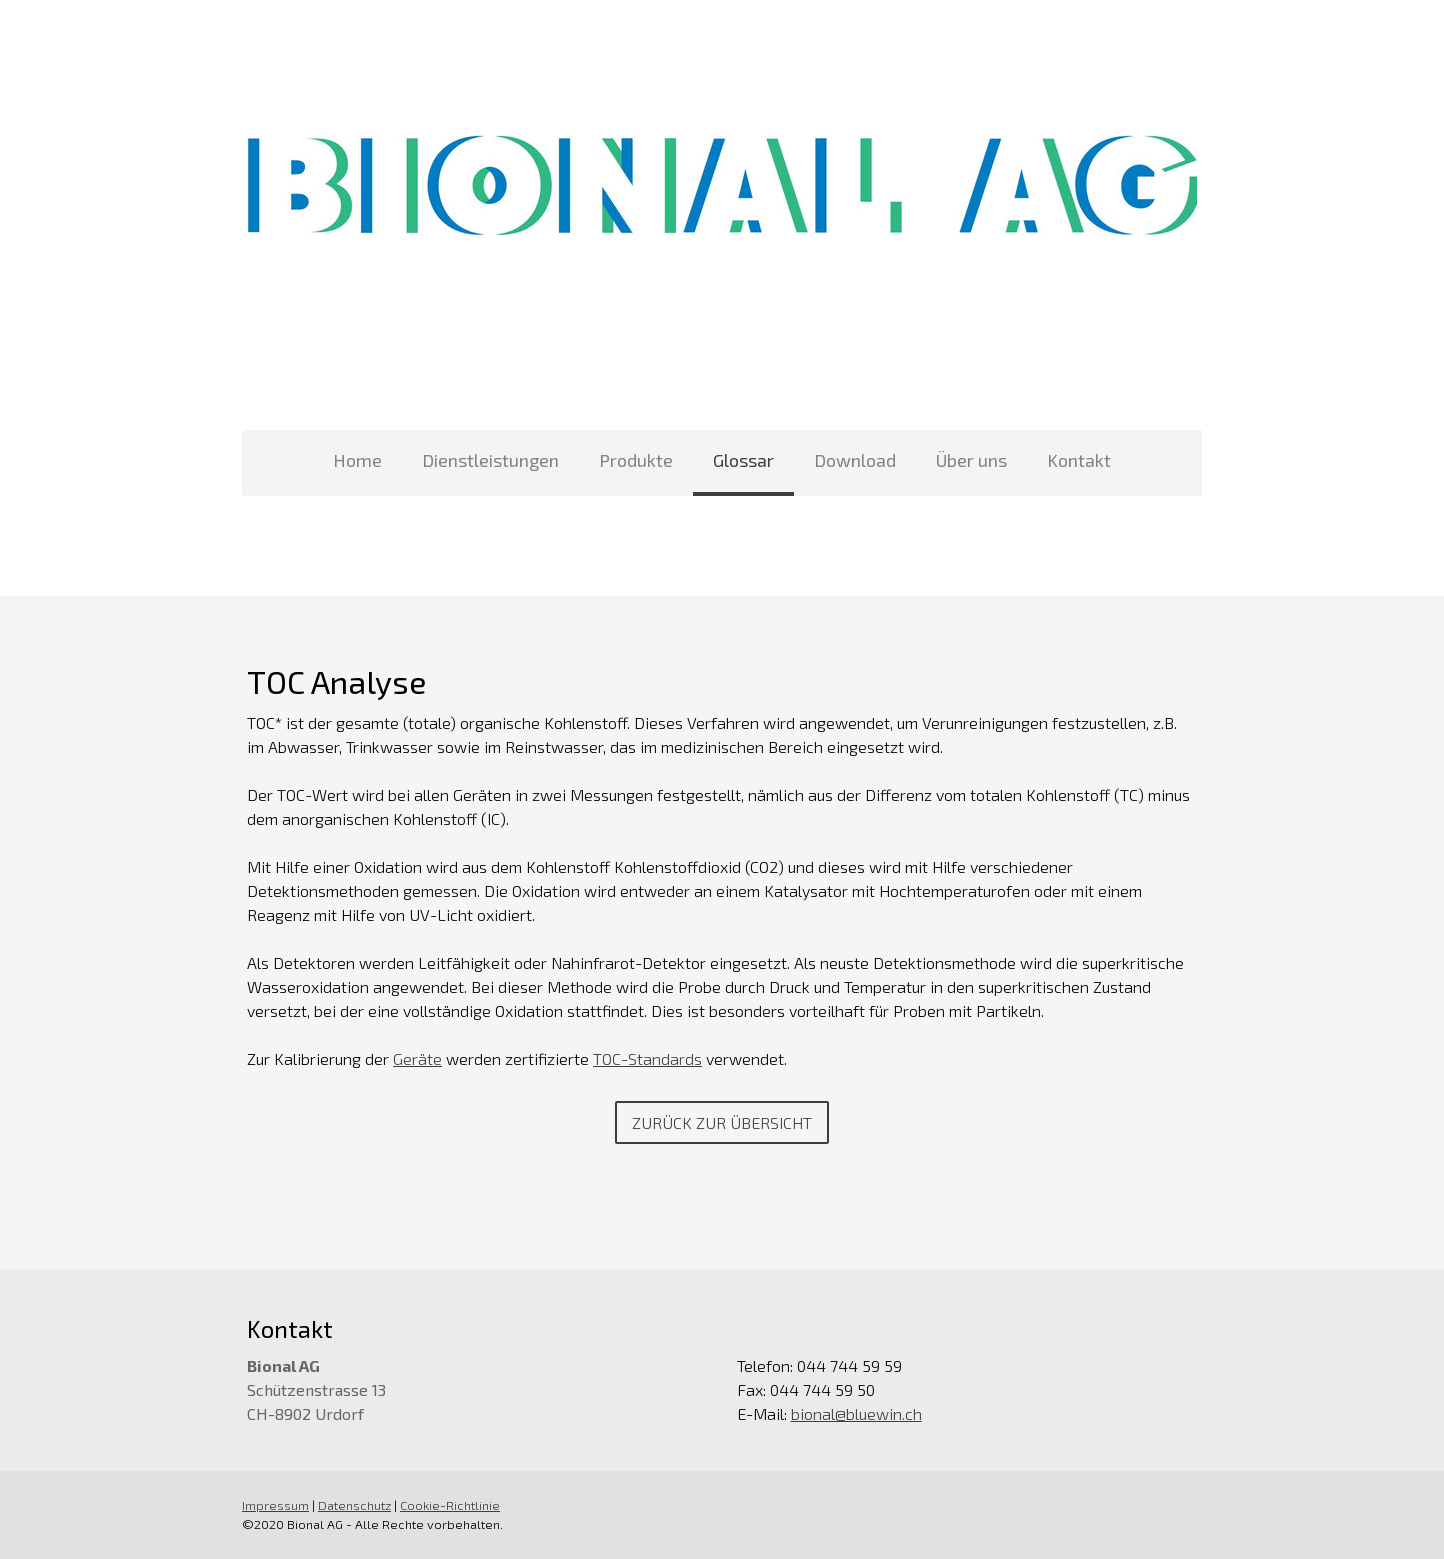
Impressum (275, 1505)
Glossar (743, 460)
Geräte (417, 1058)
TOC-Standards (647, 1058)
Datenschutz (354, 1505)
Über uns (971, 460)
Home (357, 460)
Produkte (636, 460)
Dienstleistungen (490, 460)
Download (855, 460)
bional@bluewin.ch (856, 1413)
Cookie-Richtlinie (450, 1505)
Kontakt (1079, 460)
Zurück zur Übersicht (722, 1122)
